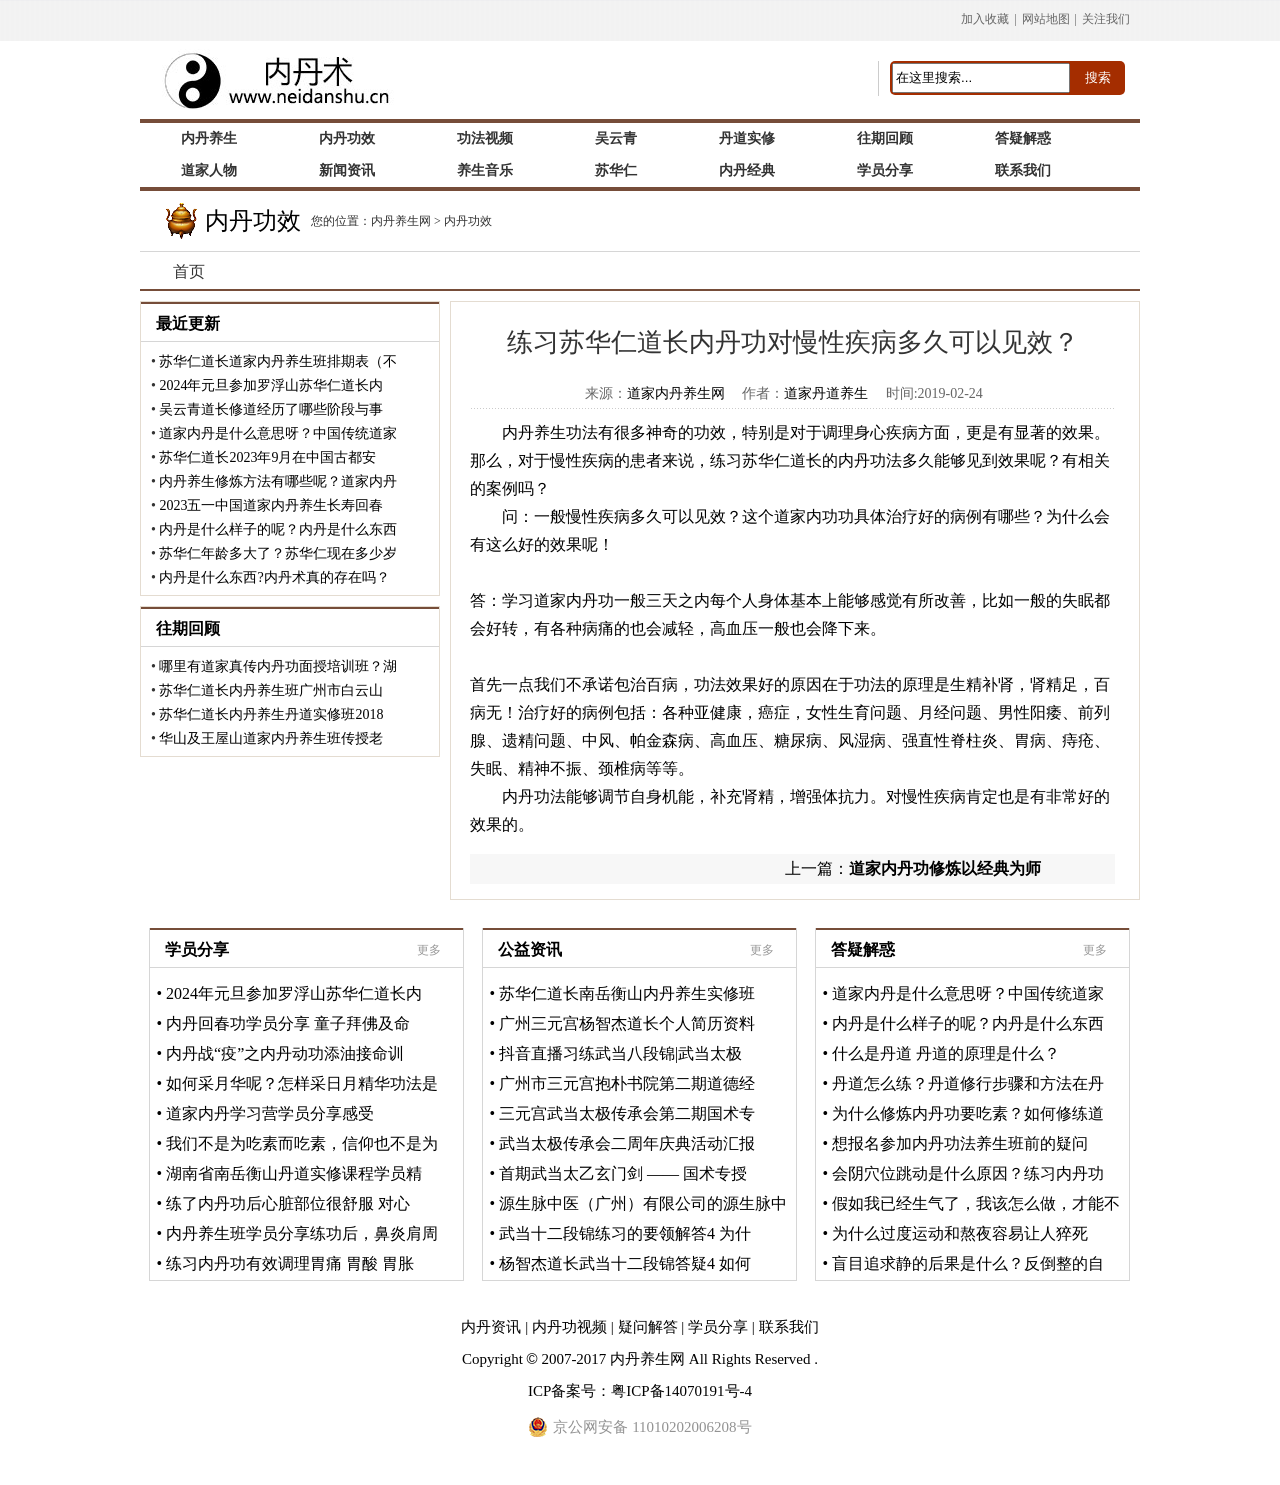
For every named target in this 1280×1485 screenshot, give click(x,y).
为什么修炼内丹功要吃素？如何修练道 (968, 1113)
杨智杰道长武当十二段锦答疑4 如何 (625, 1263)
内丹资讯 (491, 1327)
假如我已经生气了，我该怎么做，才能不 (976, 1203)
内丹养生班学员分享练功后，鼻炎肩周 (302, 1233)
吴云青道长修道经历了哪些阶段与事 (271, 409)
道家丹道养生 (826, 393)
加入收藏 (985, 19)
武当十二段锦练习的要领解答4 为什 (625, 1233)
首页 (189, 271)
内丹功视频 (569, 1327)
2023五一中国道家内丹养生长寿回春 (271, 505)
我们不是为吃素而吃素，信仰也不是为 (302, 1143)
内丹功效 (468, 221)
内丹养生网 (401, 221)
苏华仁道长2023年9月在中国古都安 (267, 457)
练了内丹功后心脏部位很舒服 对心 (288, 1203)
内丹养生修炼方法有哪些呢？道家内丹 (278, 481)
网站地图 (1046, 19)
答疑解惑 (863, 949)
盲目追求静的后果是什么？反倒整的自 (968, 1263)
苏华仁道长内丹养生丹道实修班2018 (271, 714)
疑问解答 (648, 1327)
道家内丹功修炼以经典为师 (945, 868)
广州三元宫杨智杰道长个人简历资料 (627, 1023)
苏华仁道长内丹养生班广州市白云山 (271, 690)
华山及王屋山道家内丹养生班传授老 (271, 738)
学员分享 (197, 949)
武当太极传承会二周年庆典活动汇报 (627, 1143)
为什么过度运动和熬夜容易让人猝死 (960, 1233)
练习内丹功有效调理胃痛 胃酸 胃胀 (290, 1263)
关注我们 (1106, 19)
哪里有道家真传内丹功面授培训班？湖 (278, 666)
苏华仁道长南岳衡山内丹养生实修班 (627, 993)
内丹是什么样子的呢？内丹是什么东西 (278, 529)
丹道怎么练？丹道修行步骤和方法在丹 (968, 1083)
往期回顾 (188, 628)
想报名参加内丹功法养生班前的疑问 (960, 1143)
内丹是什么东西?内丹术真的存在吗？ (274, 577)
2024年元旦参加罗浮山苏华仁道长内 (271, 385)
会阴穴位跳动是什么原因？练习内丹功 (968, 1173)
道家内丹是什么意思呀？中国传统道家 (278, 433)
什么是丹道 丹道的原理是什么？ (946, 1053)
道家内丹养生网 (676, 393)
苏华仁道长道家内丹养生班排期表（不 (278, 361)
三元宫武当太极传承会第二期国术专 (627, 1113)
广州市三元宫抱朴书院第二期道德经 (627, 1083)
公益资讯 (530, 949)
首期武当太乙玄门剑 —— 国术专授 (623, 1173)
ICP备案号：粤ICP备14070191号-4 (640, 1391)
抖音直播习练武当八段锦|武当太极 (620, 1053)
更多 (429, 950)
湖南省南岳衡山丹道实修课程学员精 (294, 1173)
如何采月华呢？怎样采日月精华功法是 (302, 1083)
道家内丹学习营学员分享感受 (270, 1113)
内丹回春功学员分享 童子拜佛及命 (288, 1023)
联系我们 (789, 1327)
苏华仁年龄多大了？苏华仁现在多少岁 (278, 553)
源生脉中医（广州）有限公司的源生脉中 (643, 1203)
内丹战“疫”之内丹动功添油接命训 (285, 1053)
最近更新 (188, 323)
